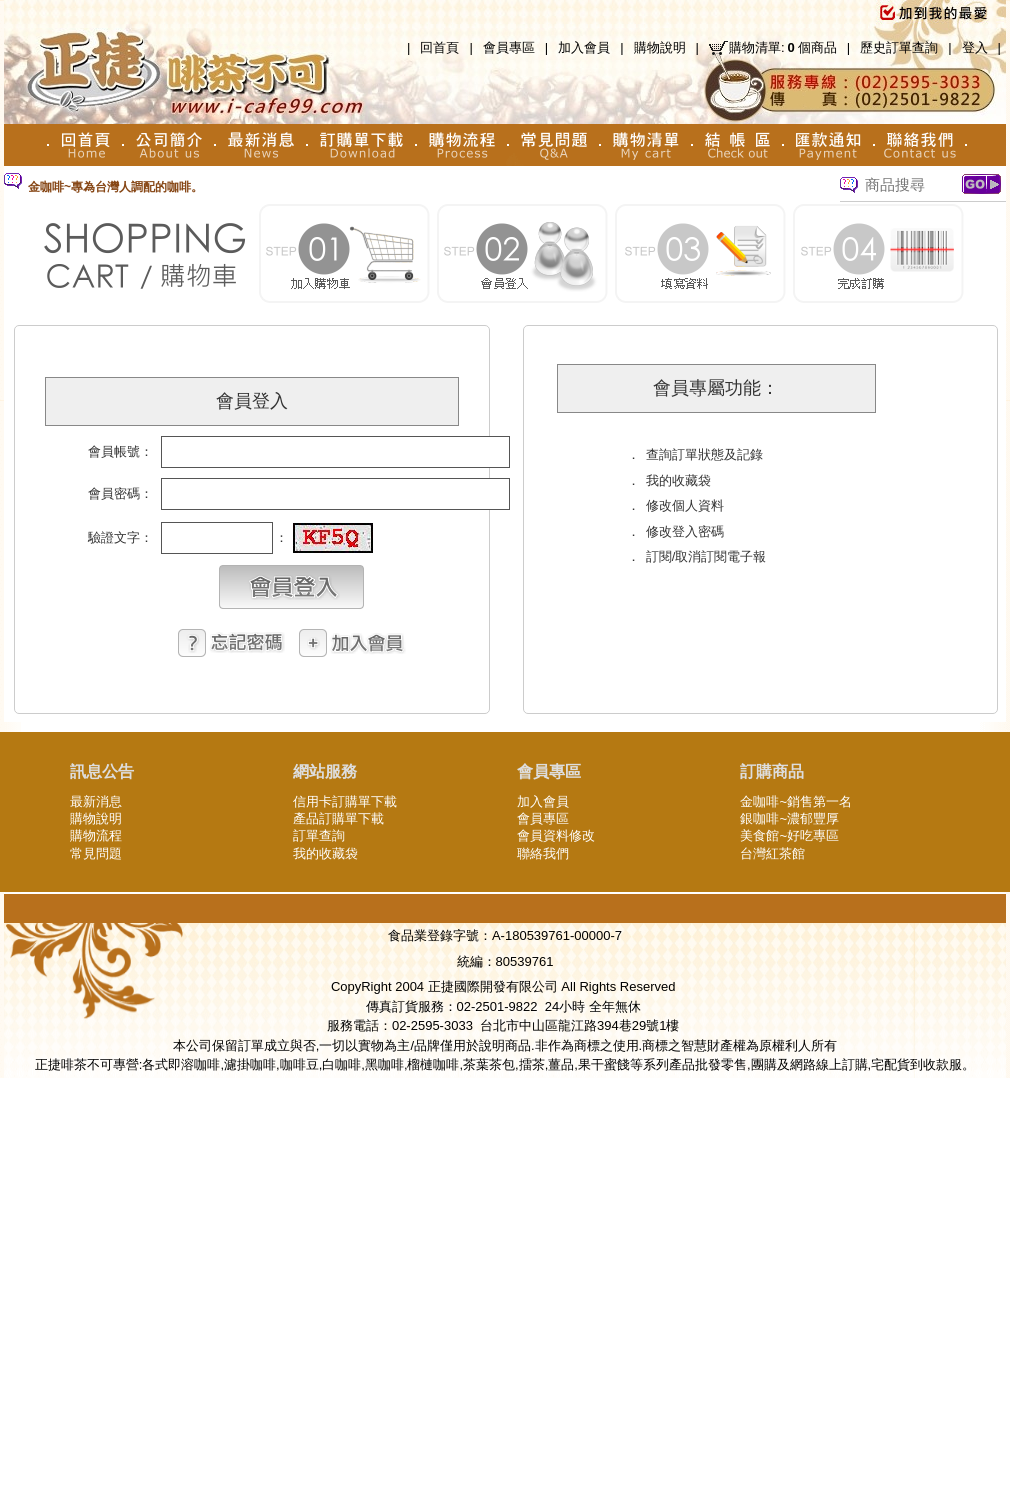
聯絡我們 (543, 853)
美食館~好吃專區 (789, 835)
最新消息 (96, 801)
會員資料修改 (556, 835)
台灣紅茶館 (772, 853)
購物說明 (660, 47)
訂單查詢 (319, 835)
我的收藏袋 (325, 853)
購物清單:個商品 (783, 48)
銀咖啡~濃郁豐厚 (789, 818)
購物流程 (96, 835)
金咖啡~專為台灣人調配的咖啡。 (115, 187)
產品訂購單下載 (338, 818)
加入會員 (584, 47)
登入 (975, 47)
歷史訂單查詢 (899, 47)
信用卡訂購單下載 (345, 801)
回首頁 (439, 47)
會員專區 (509, 47)
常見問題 (96, 853)
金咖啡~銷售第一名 (796, 801)
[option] (394, 188)
